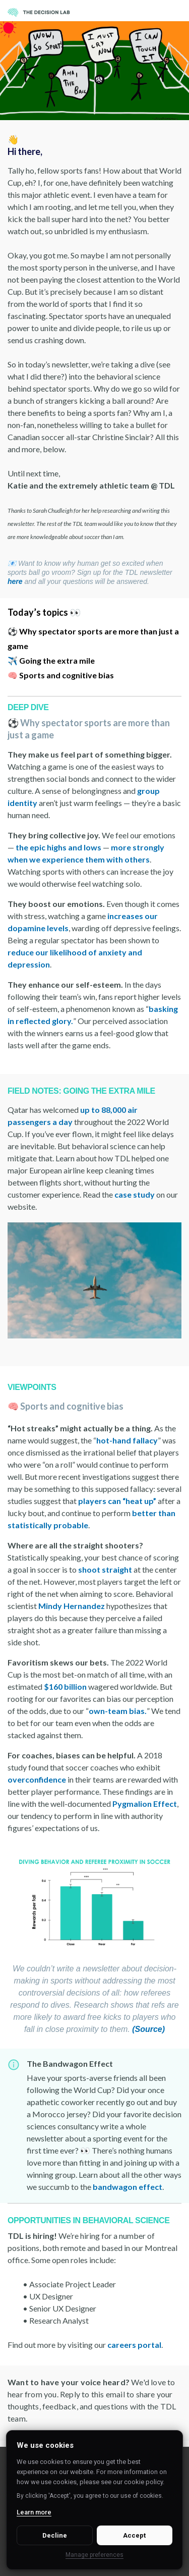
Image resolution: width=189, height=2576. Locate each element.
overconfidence (37, 1779)
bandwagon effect (127, 2186)
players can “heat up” (118, 1501)
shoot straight (105, 1569)
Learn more (34, 2512)
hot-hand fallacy (127, 1440)
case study (134, 1194)
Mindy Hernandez (71, 1606)
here (15, 581)
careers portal (134, 2344)
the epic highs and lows (58, 847)
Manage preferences (94, 2554)
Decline (54, 2535)
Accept (134, 2535)
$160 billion (65, 1686)
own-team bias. (118, 1710)
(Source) (148, 2029)
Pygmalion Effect (144, 1803)
